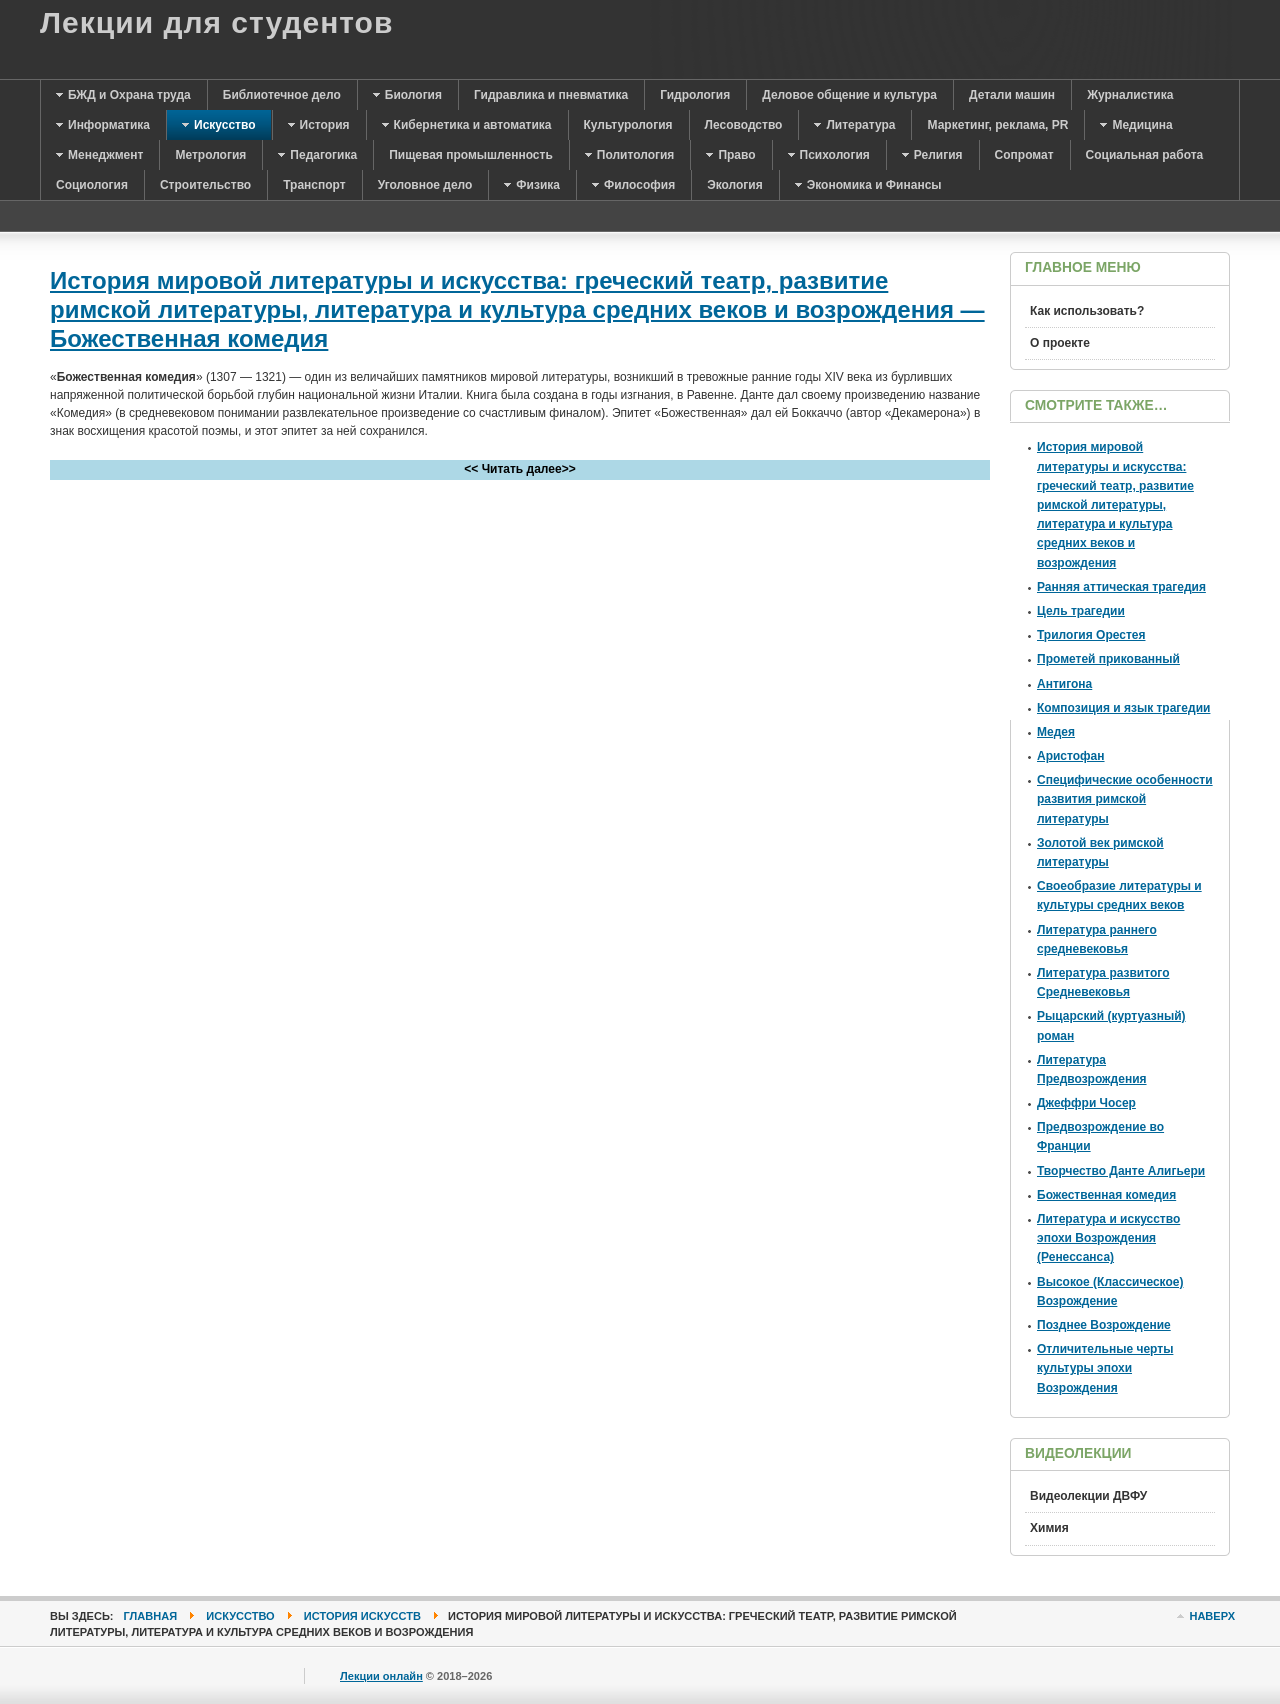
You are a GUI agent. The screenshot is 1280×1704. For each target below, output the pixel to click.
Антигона (1064, 684)
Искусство (240, 1616)
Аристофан (1071, 756)
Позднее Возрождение (1104, 1325)
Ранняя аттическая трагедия (1121, 587)
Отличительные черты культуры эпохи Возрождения (1105, 1368)
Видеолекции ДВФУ (1088, 1496)
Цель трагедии (1081, 611)
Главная (151, 1616)
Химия (1049, 1528)
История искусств (362, 1616)
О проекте (1060, 343)
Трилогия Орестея (1091, 635)
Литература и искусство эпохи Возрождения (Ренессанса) (1108, 1238)
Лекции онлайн (381, 1676)
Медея (1056, 732)
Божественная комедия (1106, 1195)
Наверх (1212, 1616)
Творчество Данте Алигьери (1121, 1171)
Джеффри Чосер (1086, 1103)
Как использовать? (1087, 311)
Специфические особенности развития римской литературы (1125, 799)
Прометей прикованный (1108, 659)
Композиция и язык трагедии (1123, 708)
